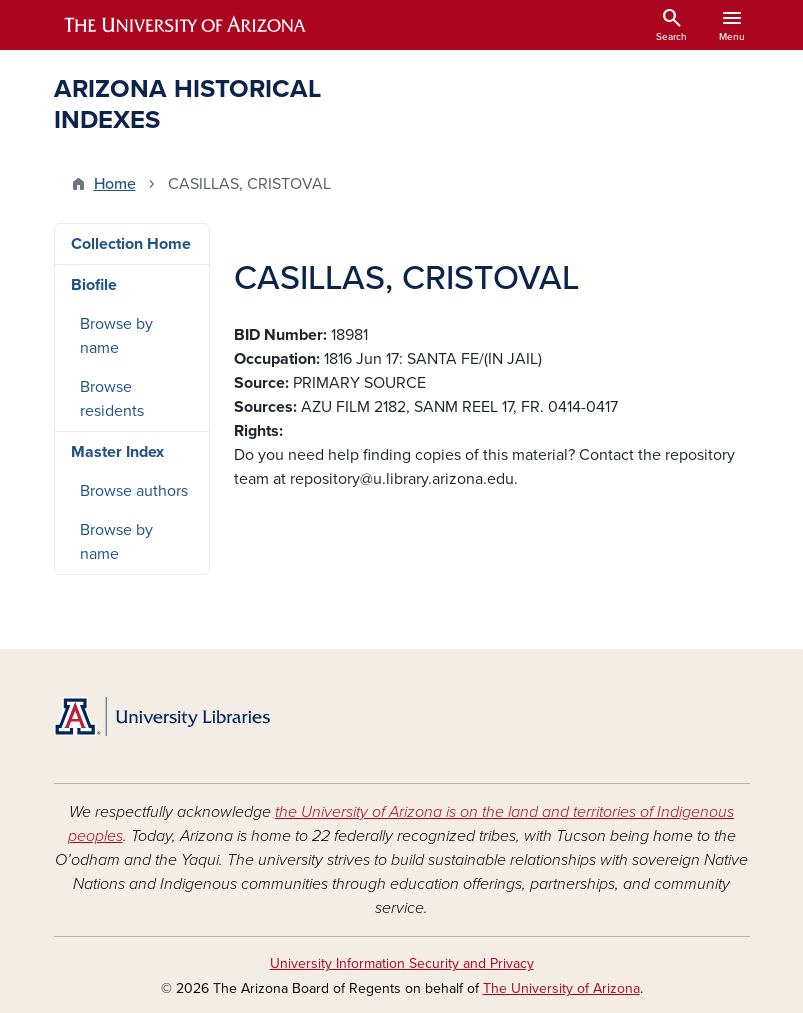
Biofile (94, 285)
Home (115, 184)
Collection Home (131, 244)
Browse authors (134, 491)
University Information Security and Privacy (402, 963)
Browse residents (112, 399)
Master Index (117, 452)
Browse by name (116, 336)
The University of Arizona (561, 988)
